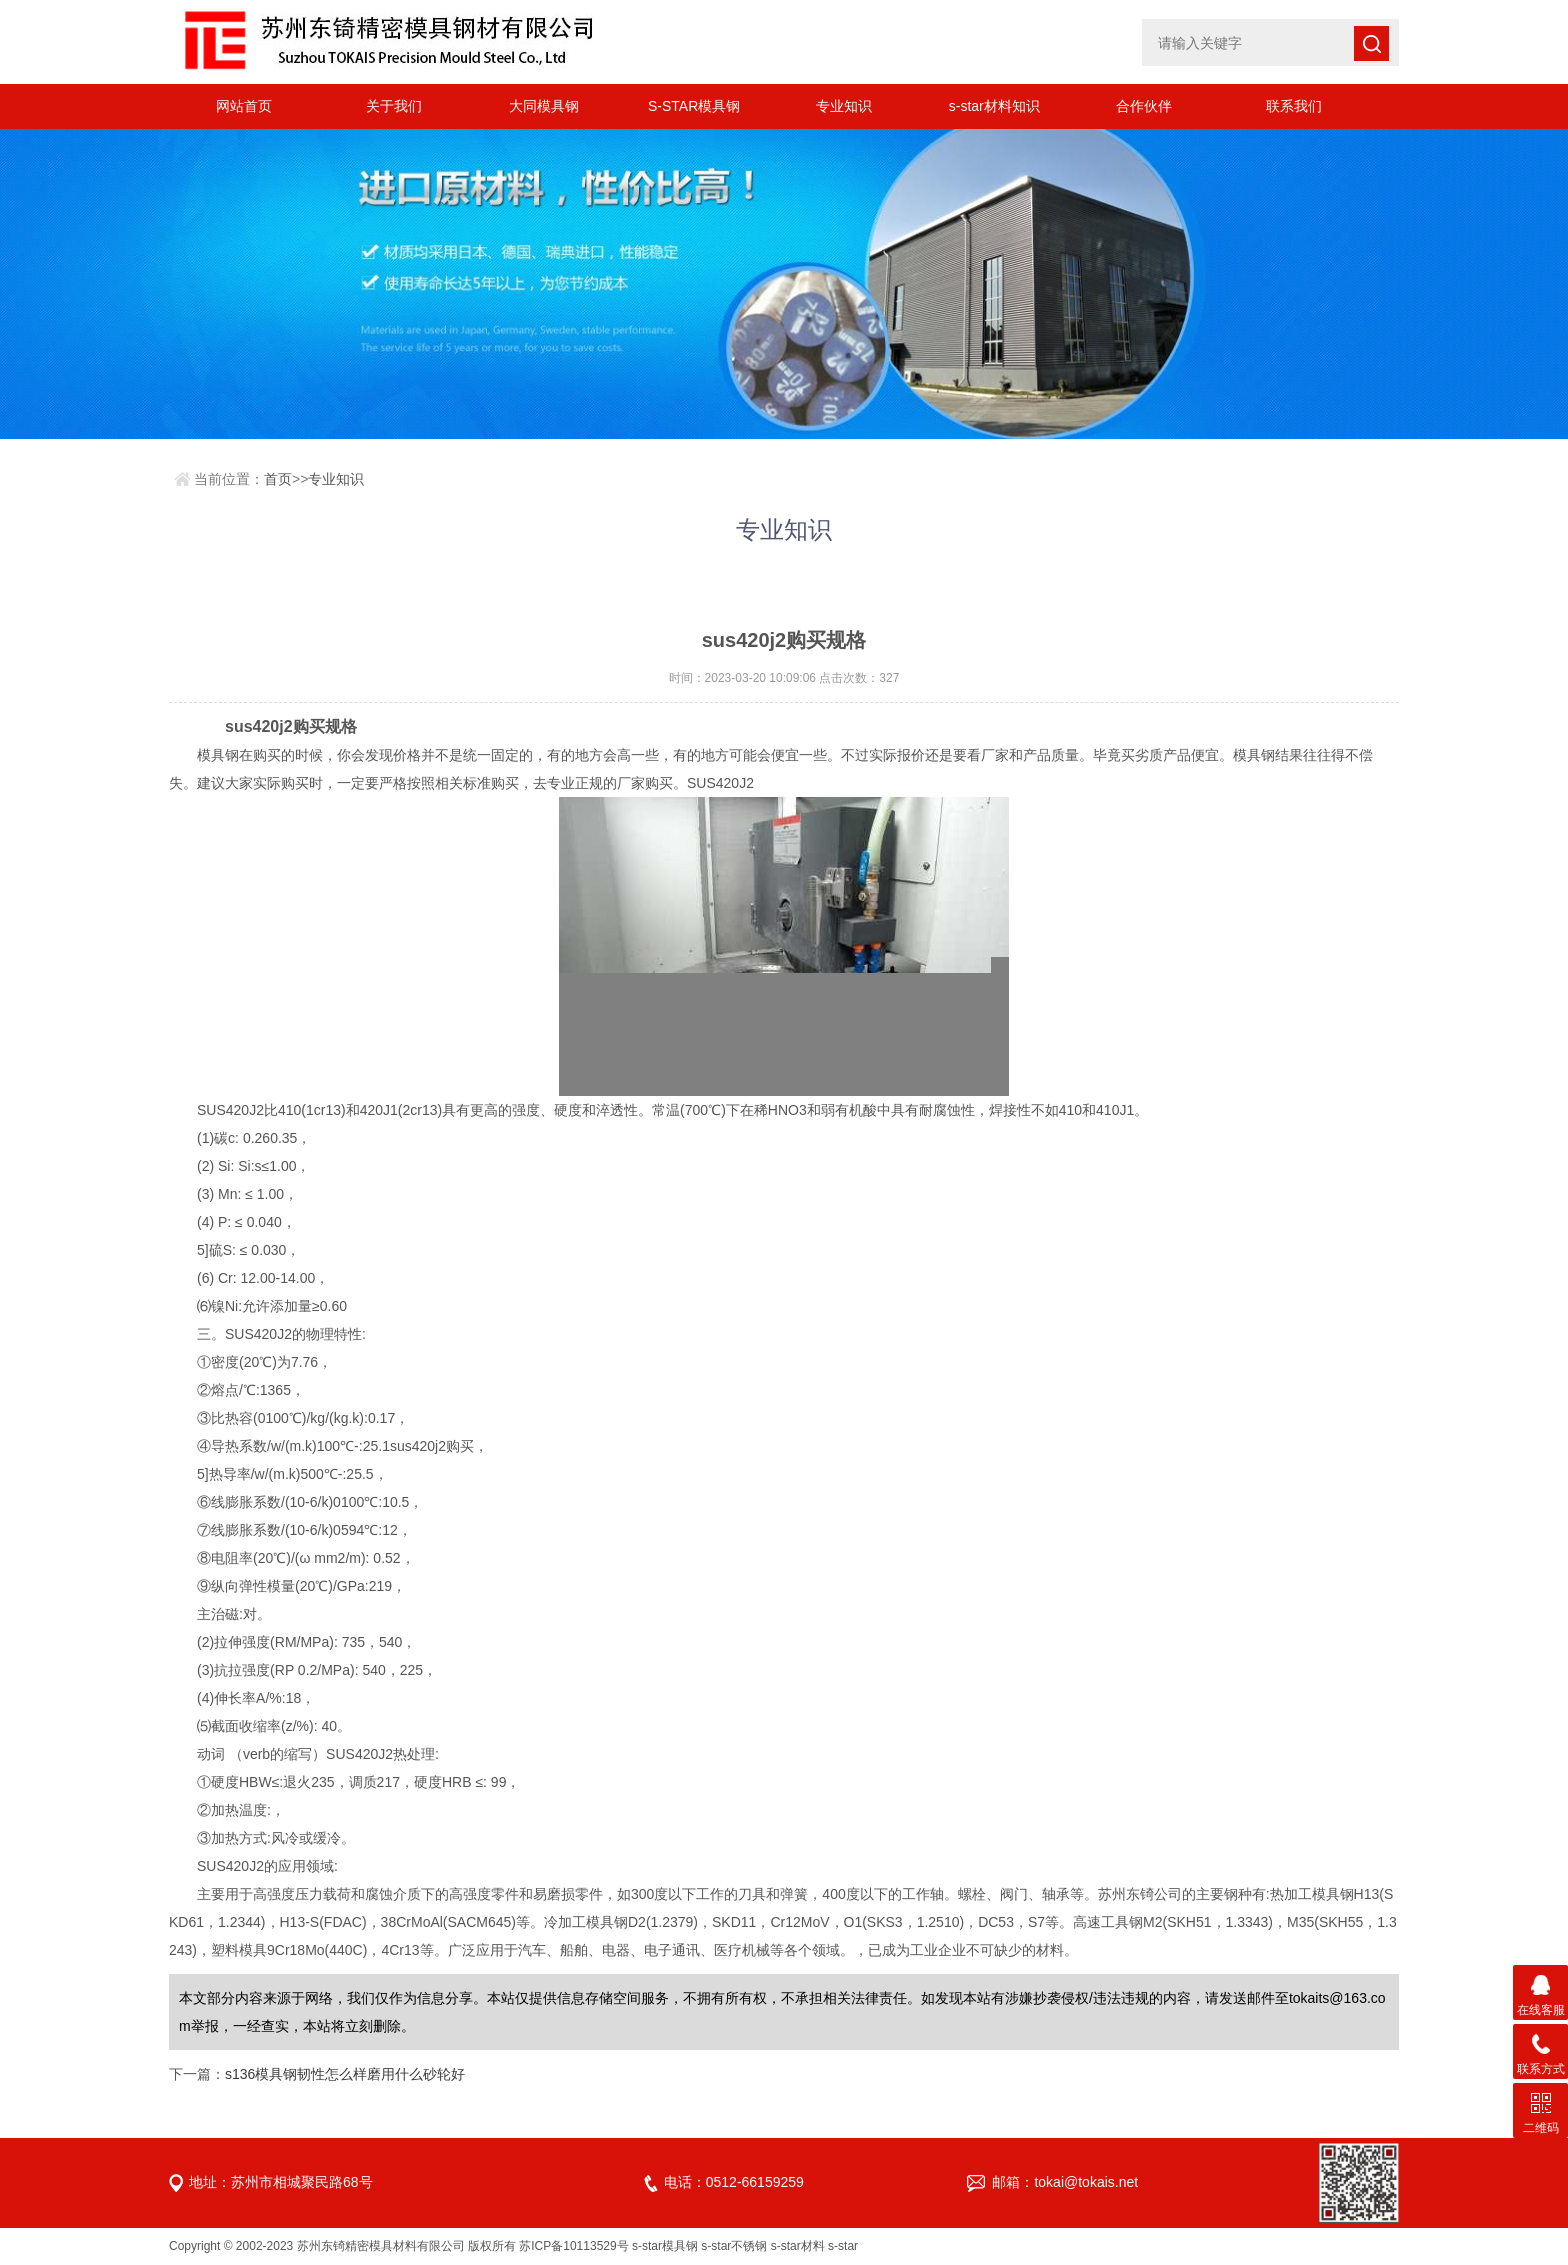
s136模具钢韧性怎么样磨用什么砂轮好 (345, 2074)
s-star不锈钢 (734, 2246)
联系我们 (1294, 106)
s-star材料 (798, 2246)
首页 (278, 479)
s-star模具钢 (665, 2246)
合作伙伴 (1144, 106)
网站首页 (244, 106)
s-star (843, 2246)
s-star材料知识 (994, 106)
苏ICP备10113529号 (573, 2246)
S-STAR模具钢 (694, 106)
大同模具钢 (544, 106)
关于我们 (394, 106)
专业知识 (844, 106)
